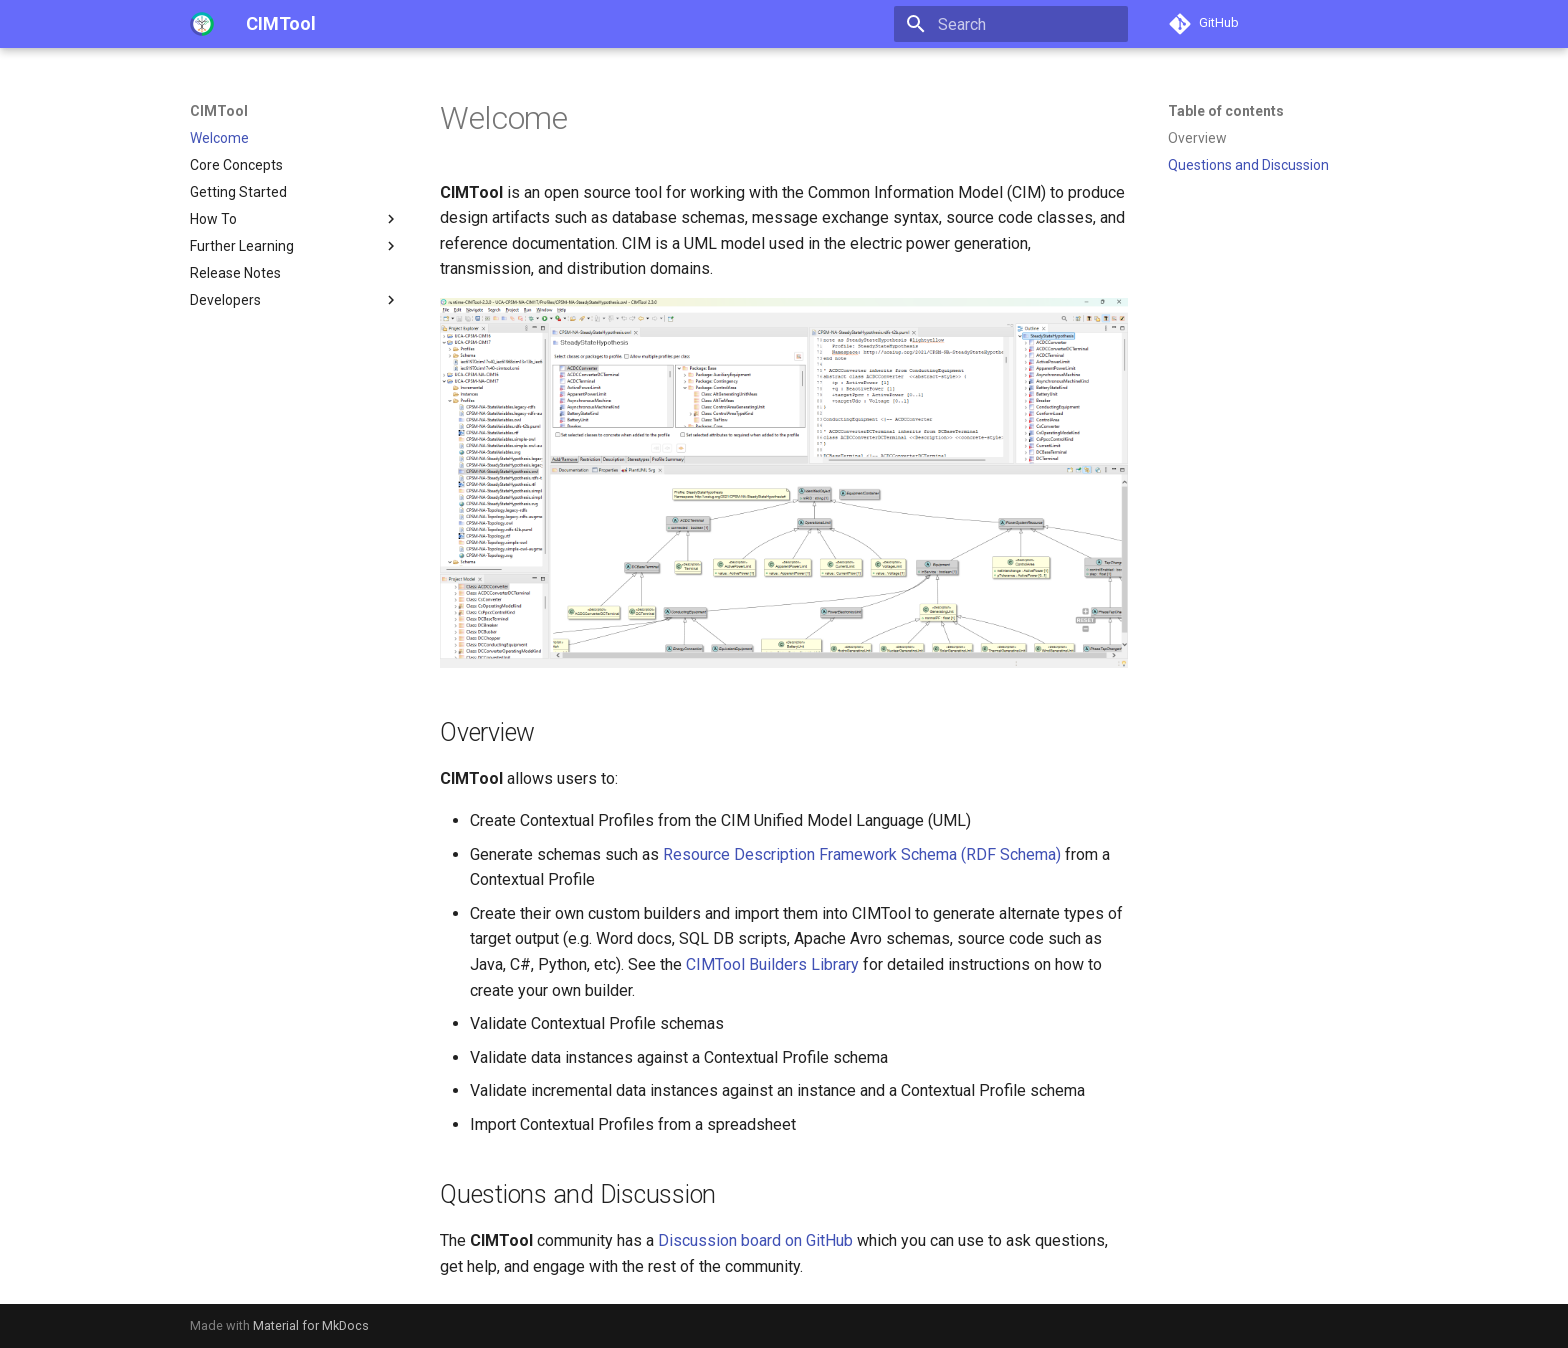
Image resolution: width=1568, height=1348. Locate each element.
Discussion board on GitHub (755, 1240)
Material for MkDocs (311, 1325)
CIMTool (219, 111)
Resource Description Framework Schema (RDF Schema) (862, 854)
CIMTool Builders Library (772, 964)
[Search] (1011, 24)
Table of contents (1226, 111)
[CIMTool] (202, 24)
